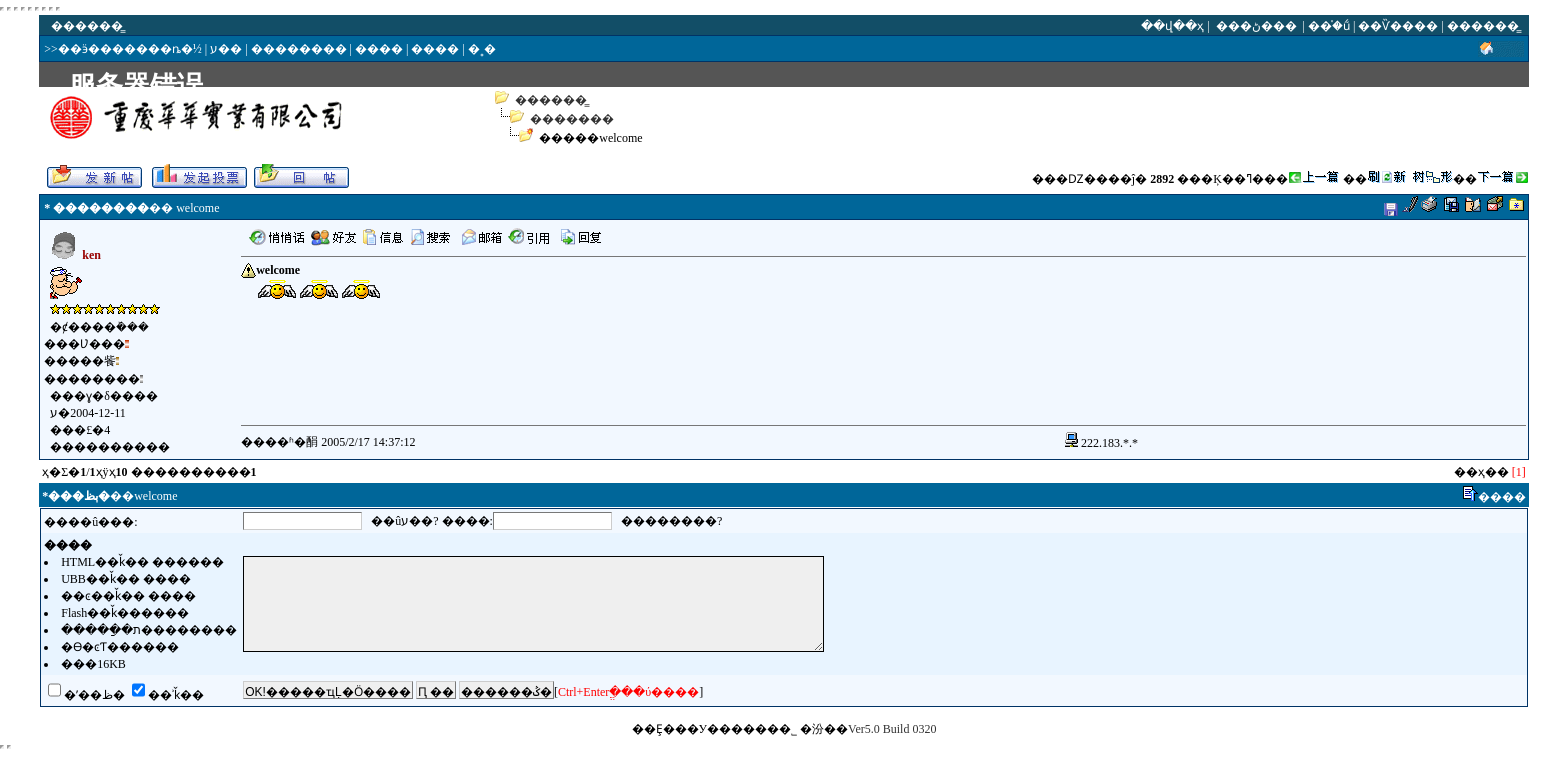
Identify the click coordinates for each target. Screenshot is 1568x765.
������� (572, 119)
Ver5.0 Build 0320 (892, 729)
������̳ (551, 100)
